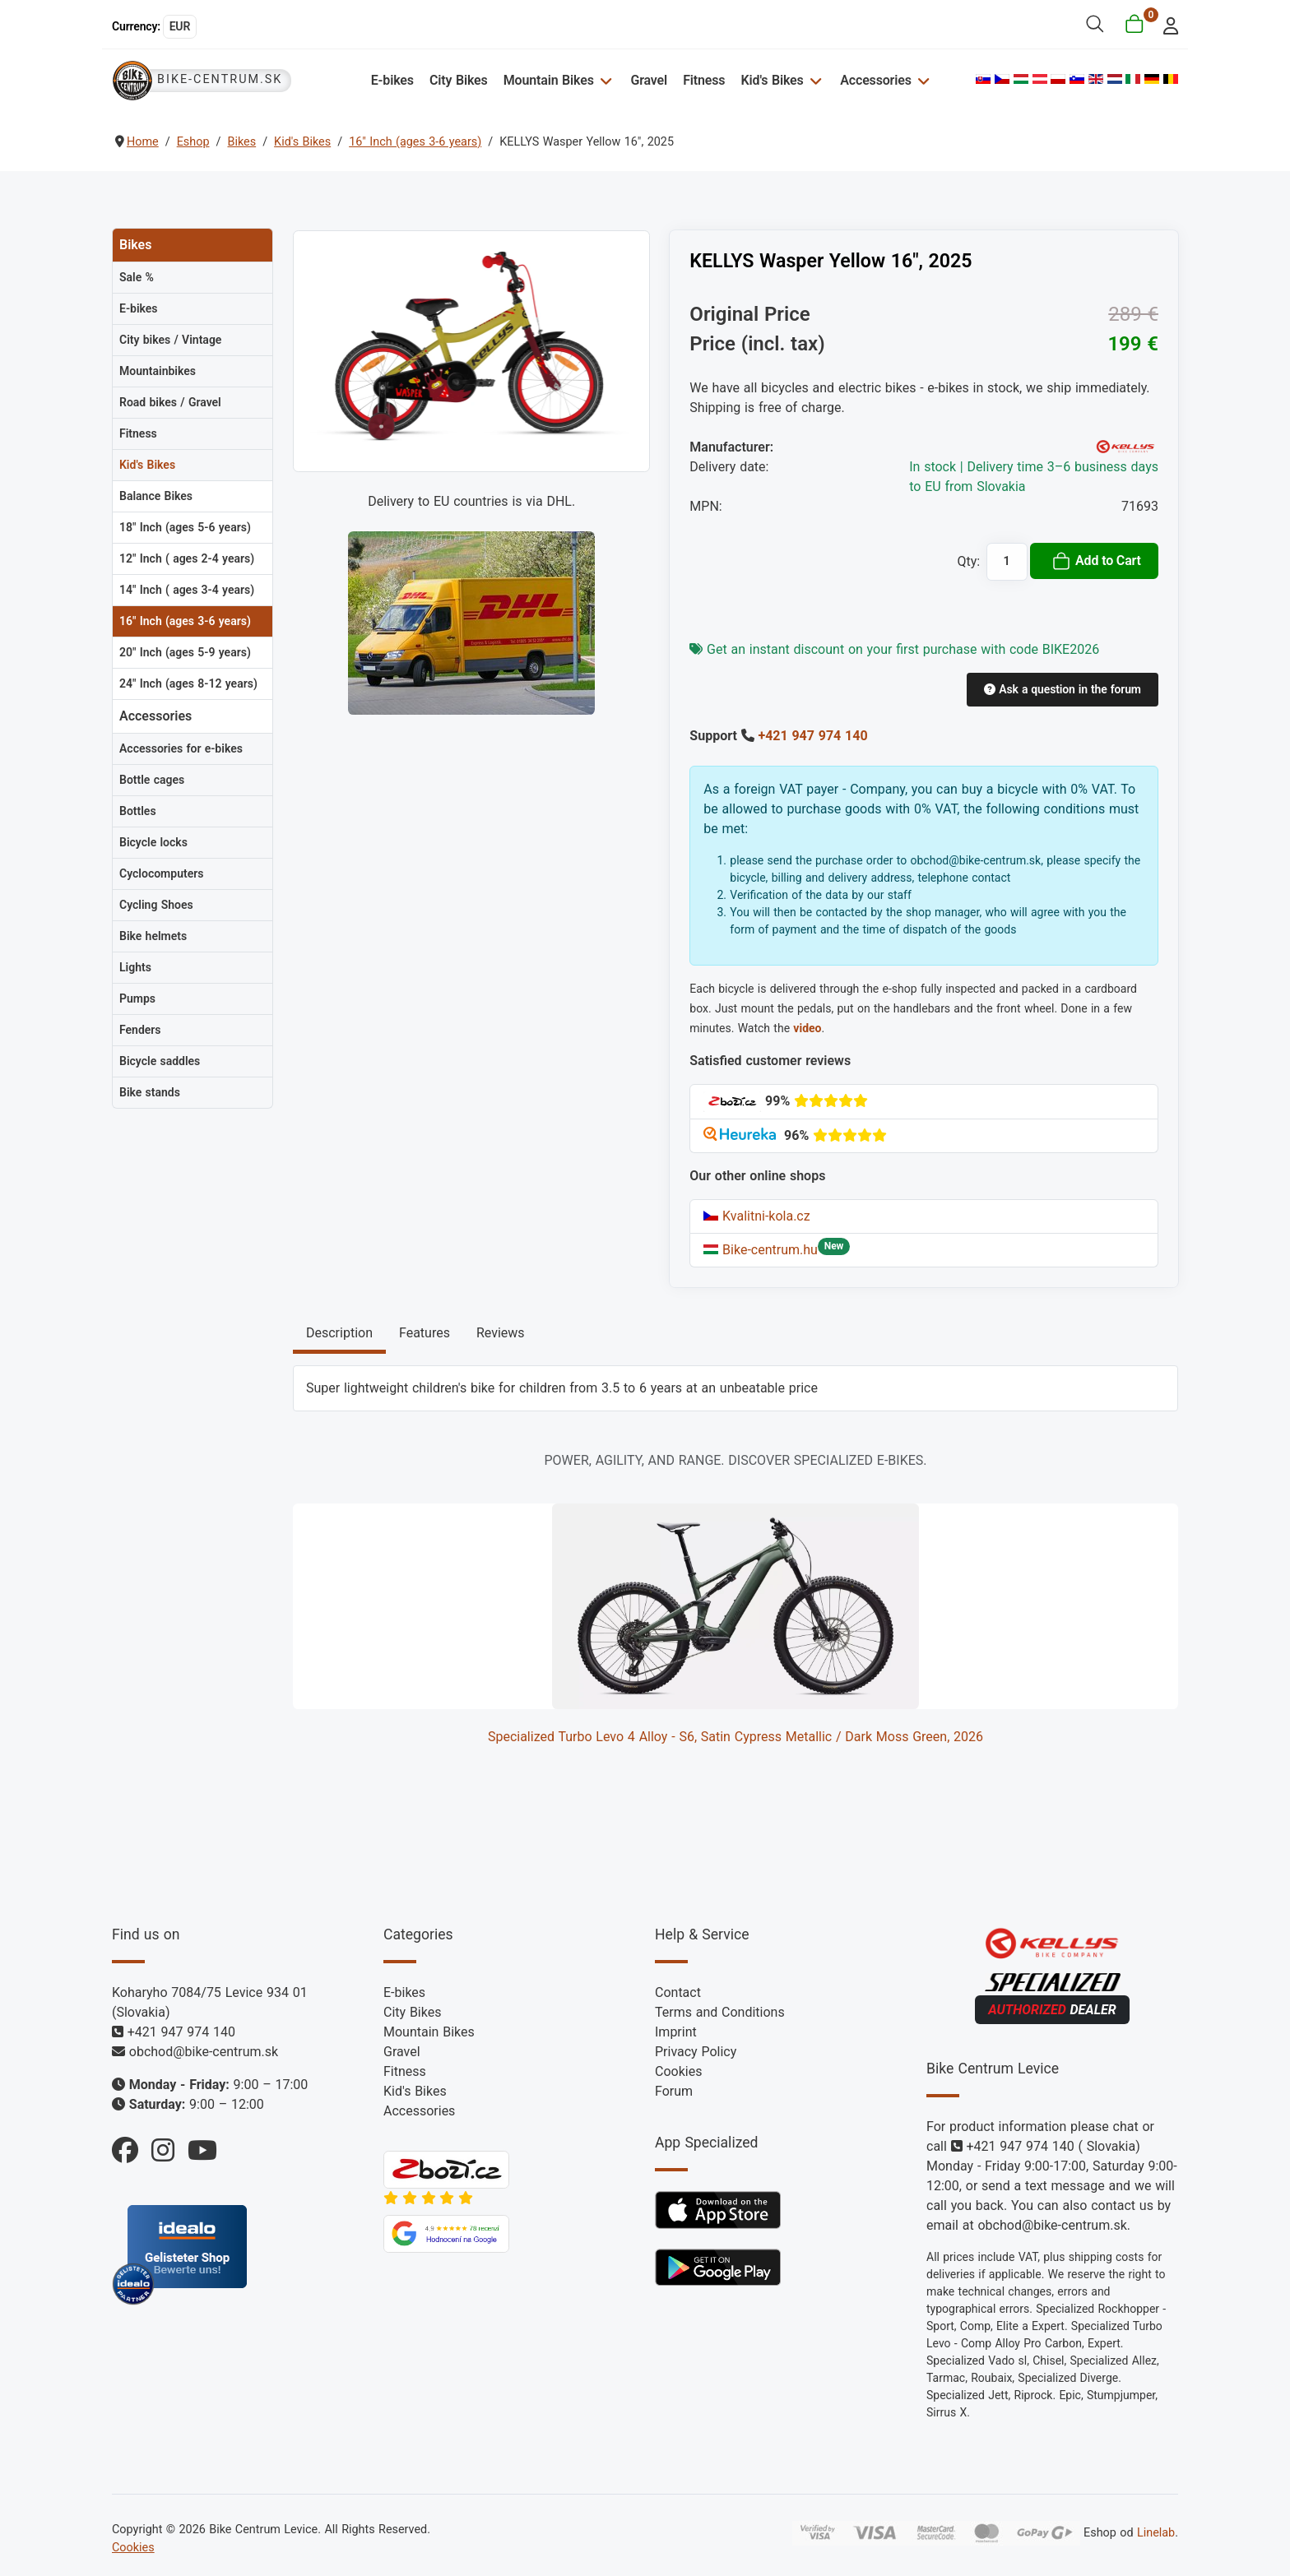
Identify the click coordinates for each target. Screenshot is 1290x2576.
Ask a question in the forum (1062, 689)
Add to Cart (1096, 561)
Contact (678, 1992)
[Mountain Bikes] (604, 80)
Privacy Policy (695, 2051)
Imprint (676, 2032)
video (807, 1028)
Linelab (1156, 2533)
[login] (1166, 24)
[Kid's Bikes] (814, 80)
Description (339, 1333)
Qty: (968, 561)
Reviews (500, 1333)
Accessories (875, 80)
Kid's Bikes (772, 80)
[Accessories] (922, 80)
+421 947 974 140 (812, 736)
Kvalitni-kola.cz (756, 1216)
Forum (674, 2091)
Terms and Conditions (720, 2012)
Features (424, 1333)
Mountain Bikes (548, 80)
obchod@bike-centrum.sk (203, 2051)
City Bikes (458, 80)
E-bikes (392, 80)
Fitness (704, 80)
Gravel (648, 80)
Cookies (678, 2071)
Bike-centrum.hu (760, 1250)
